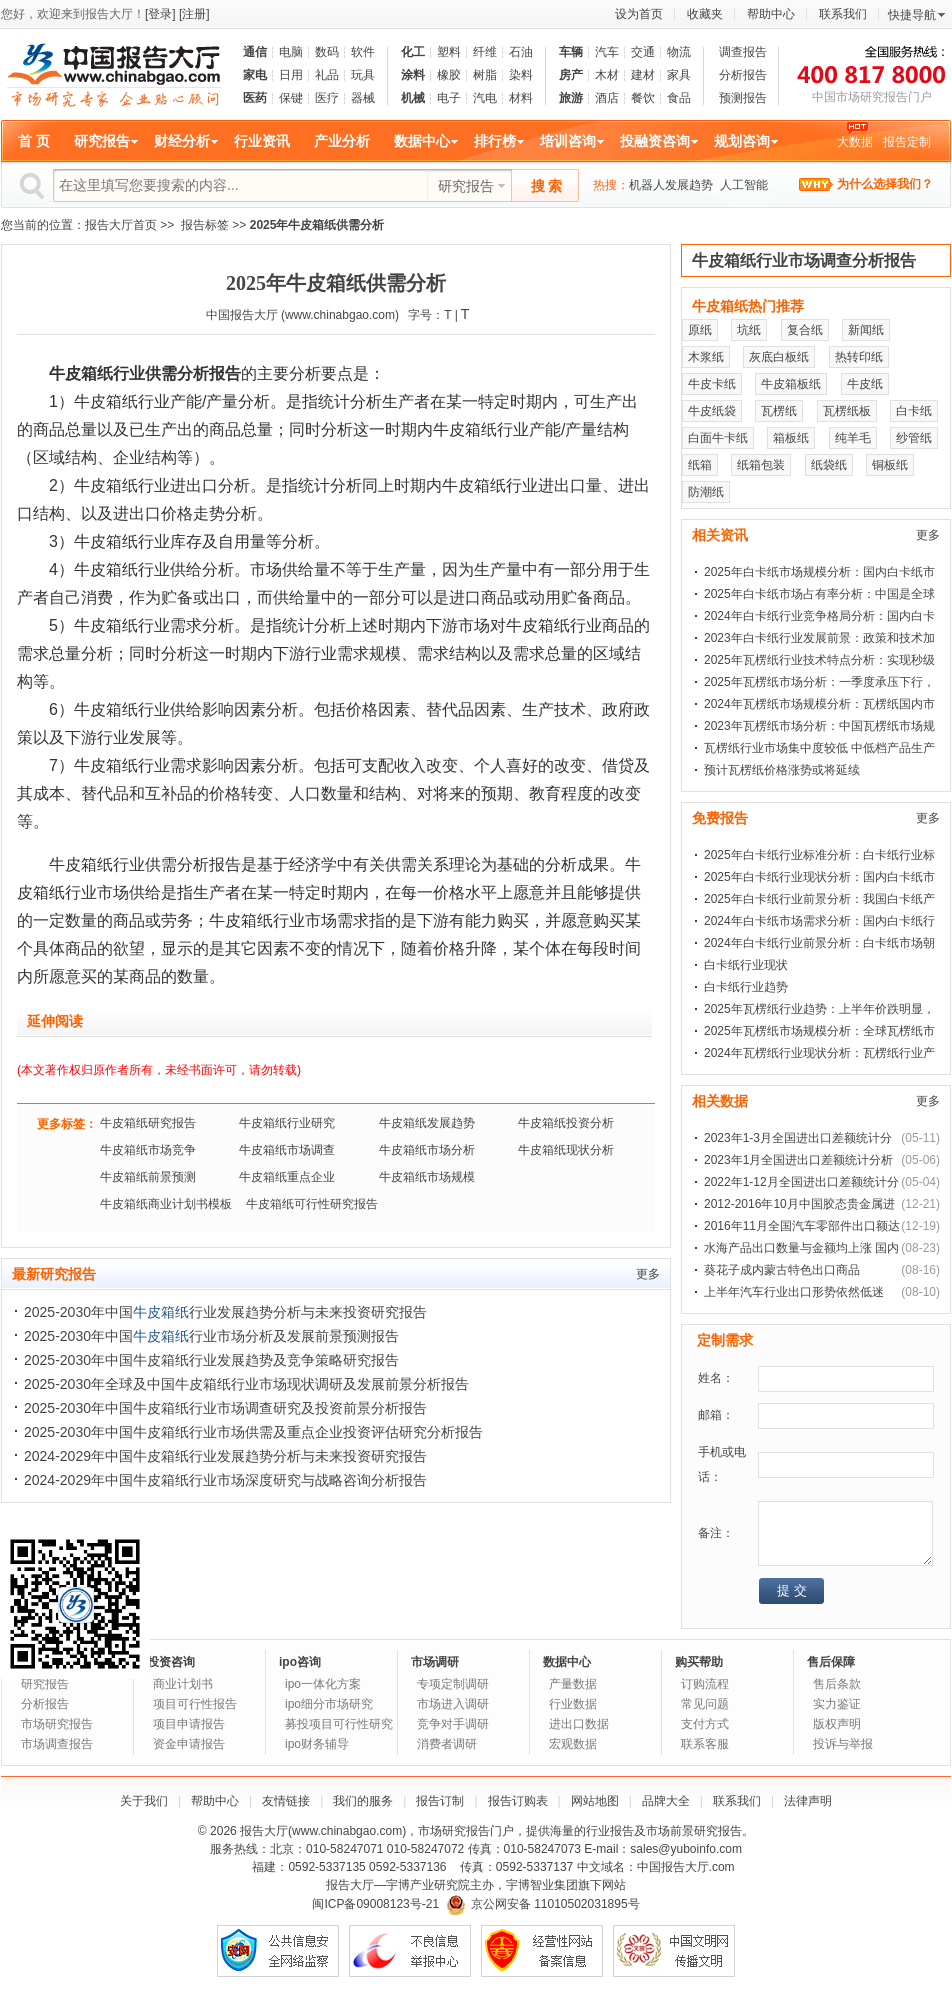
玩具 (363, 75)
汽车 (607, 52)
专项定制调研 (453, 1684)
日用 (291, 75)
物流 (679, 52)
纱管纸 (914, 438)
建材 (643, 75)
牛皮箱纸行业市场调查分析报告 (804, 260)
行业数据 (573, 1704)
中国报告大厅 (242, 315)
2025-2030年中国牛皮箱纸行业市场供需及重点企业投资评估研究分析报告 (253, 1432)
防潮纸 (706, 492)
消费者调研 (447, 1744)
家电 (255, 75)
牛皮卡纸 (712, 384)
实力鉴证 (837, 1704)
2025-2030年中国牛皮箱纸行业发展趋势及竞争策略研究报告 (211, 1360)
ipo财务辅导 (317, 1744)
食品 (679, 98)
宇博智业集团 (542, 1885)
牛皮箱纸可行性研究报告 (312, 1204)
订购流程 (705, 1684)
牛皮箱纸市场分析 (427, 1150)
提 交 (792, 1590)
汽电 (485, 98)
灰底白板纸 (779, 357)
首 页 (34, 141)
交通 (643, 52)
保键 (291, 98)
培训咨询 (568, 141)
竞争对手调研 (453, 1724)
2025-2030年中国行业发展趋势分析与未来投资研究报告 (225, 1312)
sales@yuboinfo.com (686, 1849)
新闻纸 (866, 330)
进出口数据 (579, 1724)
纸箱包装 (761, 465)
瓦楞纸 (779, 411)
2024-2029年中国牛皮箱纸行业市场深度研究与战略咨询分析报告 (225, 1480)
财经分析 (182, 141)
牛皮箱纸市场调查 (287, 1150)
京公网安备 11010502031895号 (543, 1904)
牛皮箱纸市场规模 (427, 1177)
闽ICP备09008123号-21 (375, 1904)
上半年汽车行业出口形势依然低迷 (794, 1292)
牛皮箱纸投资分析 (566, 1123)
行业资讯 (262, 141)
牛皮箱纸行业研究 (287, 1123)
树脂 (485, 75)
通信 (255, 52)
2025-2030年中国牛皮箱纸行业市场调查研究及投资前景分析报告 (225, 1408)
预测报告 (743, 98)
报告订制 (440, 1801)
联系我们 (843, 14)
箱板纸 (791, 438)
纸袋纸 (829, 465)
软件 (363, 52)
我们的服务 (363, 1801)
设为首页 (639, 14)
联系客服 (705, 1744)
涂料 (413, 75)
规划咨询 (742, 141)
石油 (521, 52)
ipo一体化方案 (323, 1684)
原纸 (700, 330)
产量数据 (573, 1684)
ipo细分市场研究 (329, 1704)
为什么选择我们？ (885, 184)
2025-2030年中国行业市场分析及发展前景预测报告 (211, 1336)
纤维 (485, 52)
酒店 (607, 98)
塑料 (449, 52)
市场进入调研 (453, 1704)
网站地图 (595, 1801)
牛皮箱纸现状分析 (566, 1150)
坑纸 (749, 330)
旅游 (571, 98)
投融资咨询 (655, 141)
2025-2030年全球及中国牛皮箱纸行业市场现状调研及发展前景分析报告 (246, 1384)
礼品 (327, 75)
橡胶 (449, 75)
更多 (648, 1274)
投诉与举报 (843, 1744)
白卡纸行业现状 (746, 965)
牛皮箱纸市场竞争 (148, 1150)
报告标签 (205, 225)
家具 (679, 75)
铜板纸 (890, 465)
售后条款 (837, 1684)
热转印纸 (859, 357)
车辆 (571, 52)
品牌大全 (666, 1801)
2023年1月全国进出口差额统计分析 (798, 1160)
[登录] (160, 14)
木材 (607, 75)
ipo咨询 (300, 1662)
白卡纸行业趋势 (746, 987)
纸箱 (700, 465)
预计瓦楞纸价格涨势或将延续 (782, 770)
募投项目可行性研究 (339, 1724)
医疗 (327, 98)
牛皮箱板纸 (791, 384)
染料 (521, 75)
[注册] (194, 14)
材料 (521, 98)
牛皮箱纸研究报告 (148, 1123)
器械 (363, 98)
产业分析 (342, 141)
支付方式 (705, 1724)
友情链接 (286, 1801)
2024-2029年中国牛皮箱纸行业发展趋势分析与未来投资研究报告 (225, 1456)
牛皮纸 (865, 384)
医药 (255, 98)
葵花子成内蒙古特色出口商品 (782, 1270)
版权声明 (837, 1724)
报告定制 (907, 142)
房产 (571, 75)
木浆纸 (706, 357)
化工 (413, 52)
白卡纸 (914, 411)
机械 (413, 98)
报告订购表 (518, 1801)
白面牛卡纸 (718, 438)
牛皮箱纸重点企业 (287, 1177)
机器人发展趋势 (671, 185)
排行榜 (495, 141)
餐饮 (643, 98)
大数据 (855, 142)
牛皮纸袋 (712, 411)
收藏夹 (705, 14)
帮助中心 (771, 14)
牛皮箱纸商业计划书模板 (166, 1204)
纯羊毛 (853, 438)
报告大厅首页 (121, 225)
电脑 (291, 52)
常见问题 (705, 1704)
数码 (327, 52)
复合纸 (805, 330)
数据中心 (422, 141)
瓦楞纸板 (847, 411)
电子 (449, 98)
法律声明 (808, 1801)
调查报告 (743, 52)
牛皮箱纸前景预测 (148, 1177)
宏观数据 (573, 1744)
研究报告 (102, 141)
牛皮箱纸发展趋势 (427, 1123)
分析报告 (743, 75)
